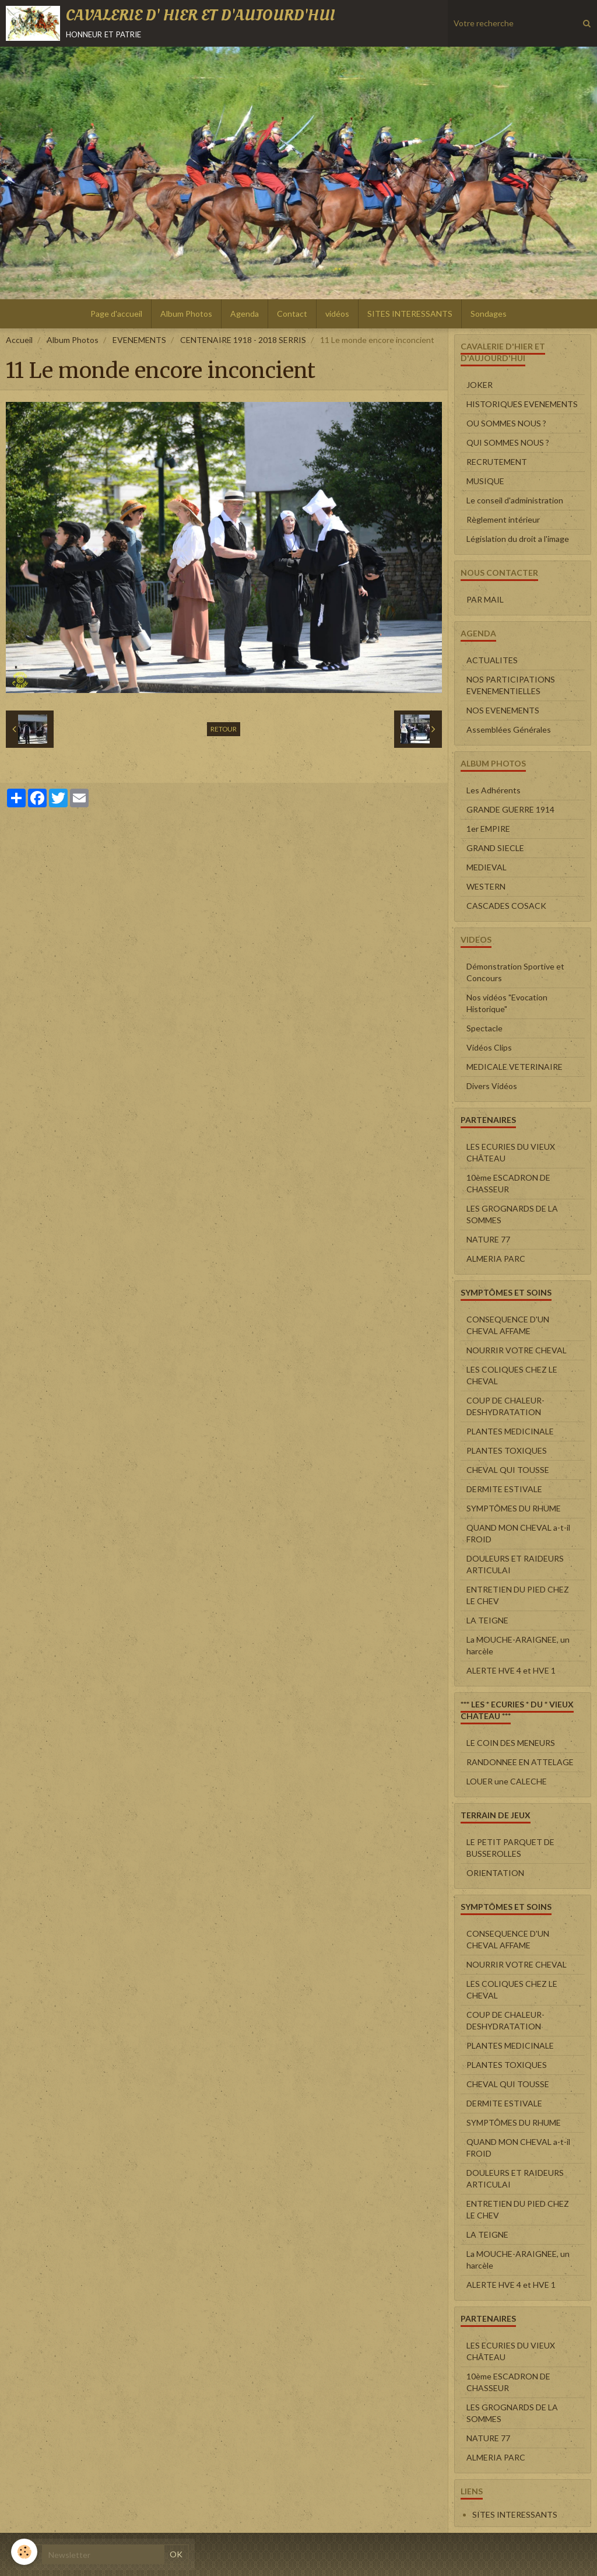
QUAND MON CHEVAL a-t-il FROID (518, 1533)
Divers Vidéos (491, 1086)
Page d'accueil (116, 313)
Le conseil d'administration (514, 500)
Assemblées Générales (508, 729)
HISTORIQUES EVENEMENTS (522, 404)
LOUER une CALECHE (506, 1781)
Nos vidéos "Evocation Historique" (506, 1003)
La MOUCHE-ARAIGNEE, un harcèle (518, 1645)
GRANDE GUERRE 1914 (510, 809)
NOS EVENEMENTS (502, 710)
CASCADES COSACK (506, 906)
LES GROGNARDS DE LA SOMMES (512, 1214)
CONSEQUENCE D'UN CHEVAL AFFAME (507, 1325)
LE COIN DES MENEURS (510, 1743)
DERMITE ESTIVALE (504, 1489)
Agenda (244, 313)
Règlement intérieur (503, 519)
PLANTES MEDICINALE (510, 1431)
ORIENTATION (495, 1873)
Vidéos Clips (489, 1047)
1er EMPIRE (488, 829)
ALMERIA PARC (495, 1259)
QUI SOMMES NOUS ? (507, 442)
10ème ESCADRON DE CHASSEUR (508, 1183)
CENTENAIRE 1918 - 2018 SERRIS (243, 340)
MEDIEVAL (486, 867)
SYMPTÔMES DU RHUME (513, 1508)
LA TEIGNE (487, 1620)
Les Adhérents (493, 790)
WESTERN (485, 886)
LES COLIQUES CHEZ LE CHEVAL (511, 1375)
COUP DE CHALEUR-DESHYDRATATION (505, 1406)
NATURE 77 (488, 1239)
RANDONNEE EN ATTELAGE (520, 1762)
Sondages (488, 313)
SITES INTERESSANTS (409, 313)
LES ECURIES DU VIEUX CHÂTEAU (510, 1152)
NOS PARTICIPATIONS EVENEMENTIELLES (510, 685)
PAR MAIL (485, 599)
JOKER (479, 385)
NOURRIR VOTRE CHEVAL (516, 1350)
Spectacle (484, 1028)
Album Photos (186, 313)
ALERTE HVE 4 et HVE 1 (511, 1670)
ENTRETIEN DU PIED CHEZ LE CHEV (517, 1595)
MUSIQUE (485, 481)
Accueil (19, 340)
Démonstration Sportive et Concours (515, 972)
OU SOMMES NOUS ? (506, 423)
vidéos (337, 313)
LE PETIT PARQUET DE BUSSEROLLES (510, 1848)
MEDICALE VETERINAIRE (514, 1067)
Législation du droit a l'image (517, 539)
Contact (292, 313)
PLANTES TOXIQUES (506, 1450)
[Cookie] (25, 2552)
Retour (223, 728)
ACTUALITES (492, 660)
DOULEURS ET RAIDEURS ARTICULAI (515, 1564)
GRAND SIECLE (495, 848)
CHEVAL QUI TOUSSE (507, 1470)
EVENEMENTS (139, 340)
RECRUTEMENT (496, 462)
